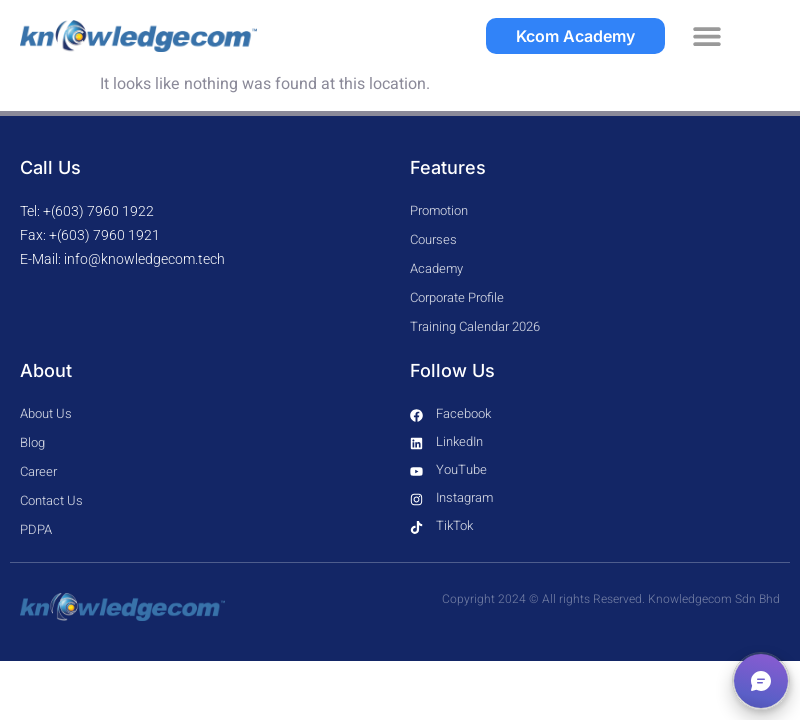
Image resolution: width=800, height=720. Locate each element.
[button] (707, 36)
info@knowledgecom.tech (144, 259)
